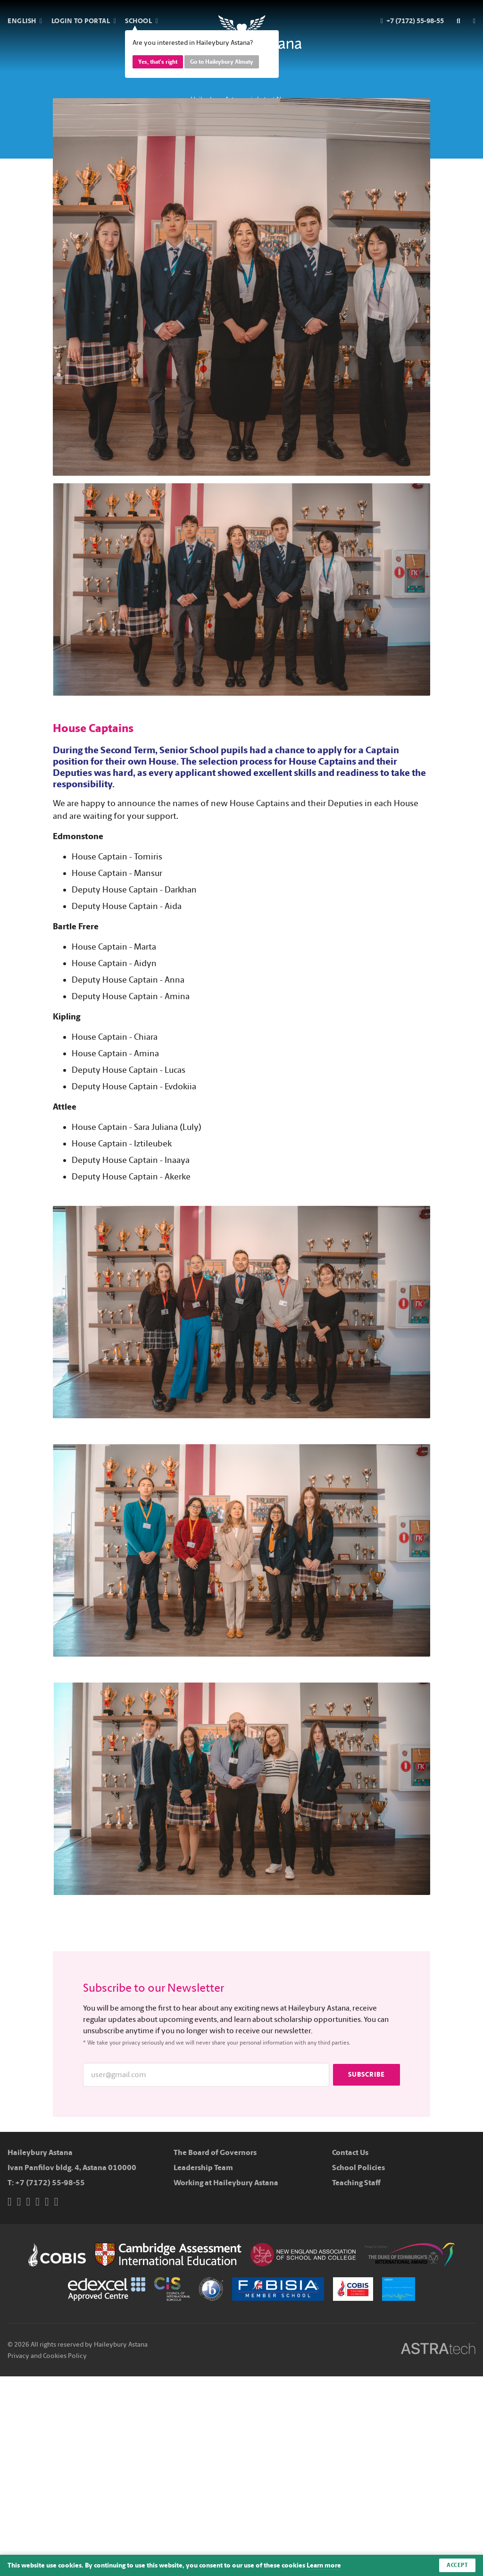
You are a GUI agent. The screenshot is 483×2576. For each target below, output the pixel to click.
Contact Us (350, 2152)
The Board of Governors (215, 2152)
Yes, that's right (157, 62)
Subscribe (366, 2075)
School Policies (358, 2167)
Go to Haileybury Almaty (221, 62)
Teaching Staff (356, 2182)
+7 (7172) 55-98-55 (50, 2182)
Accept (457, 2565)
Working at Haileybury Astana (226, 2182)
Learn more (324, 2565)
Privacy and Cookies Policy (47, 2356)
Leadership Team (203, 2167)
